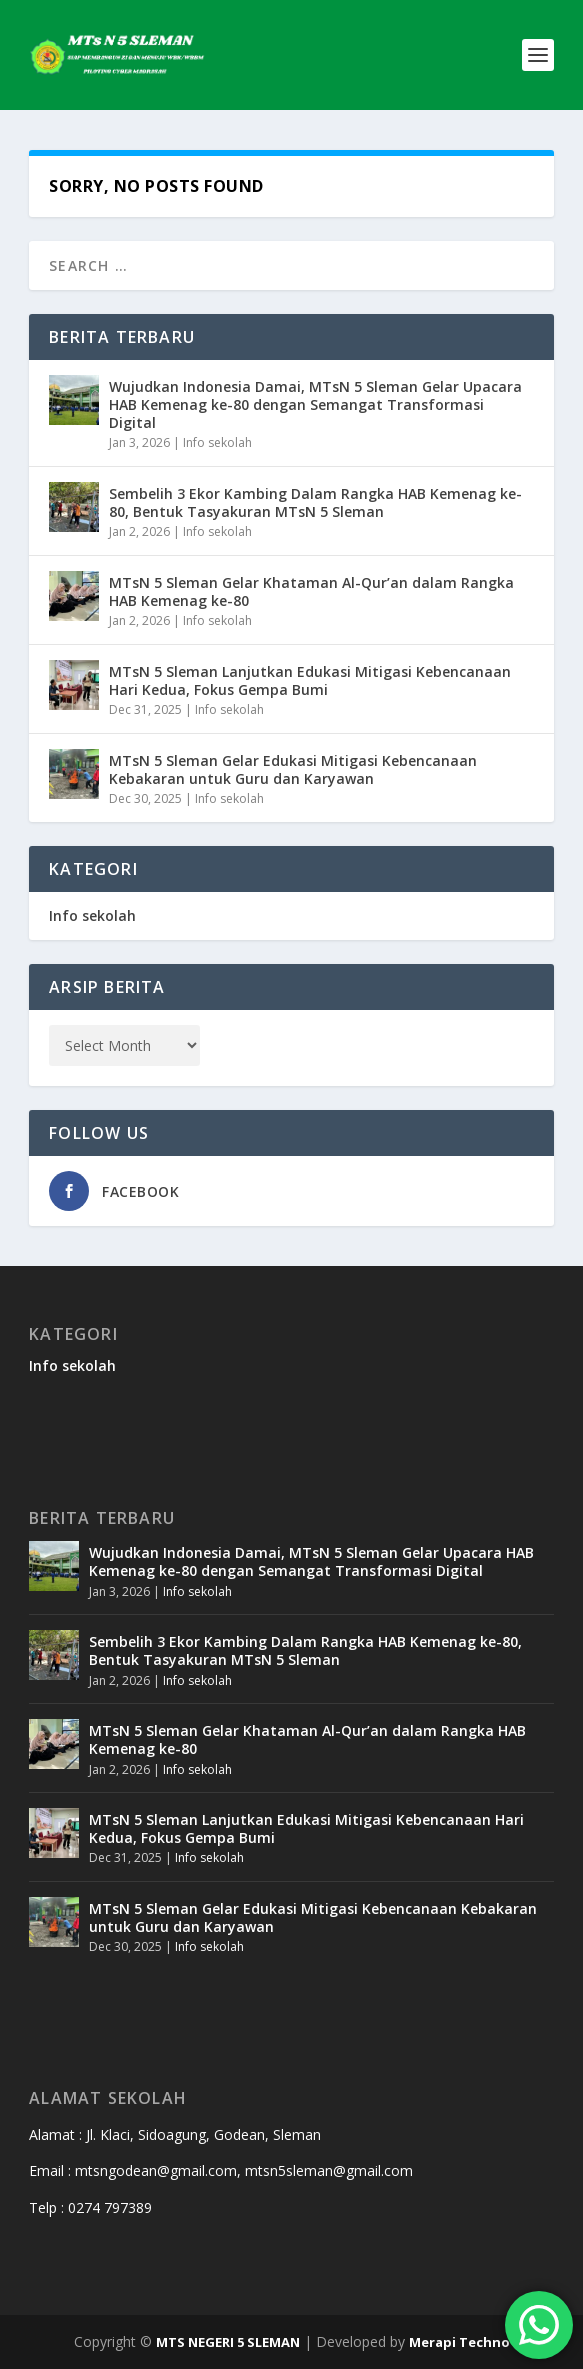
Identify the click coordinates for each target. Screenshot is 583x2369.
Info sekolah (217, 442)
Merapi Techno (459, 2342)
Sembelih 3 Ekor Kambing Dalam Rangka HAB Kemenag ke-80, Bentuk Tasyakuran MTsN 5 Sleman (315, 502)
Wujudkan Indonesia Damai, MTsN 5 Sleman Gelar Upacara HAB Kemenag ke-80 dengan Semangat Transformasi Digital (315, 404)
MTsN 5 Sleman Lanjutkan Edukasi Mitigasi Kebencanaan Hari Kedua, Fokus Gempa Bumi (310, 680)
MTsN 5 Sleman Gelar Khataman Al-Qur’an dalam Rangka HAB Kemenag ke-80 (311, 591)
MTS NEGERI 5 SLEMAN (228, 2342)
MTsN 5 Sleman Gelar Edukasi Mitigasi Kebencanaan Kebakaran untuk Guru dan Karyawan (293, 769)
